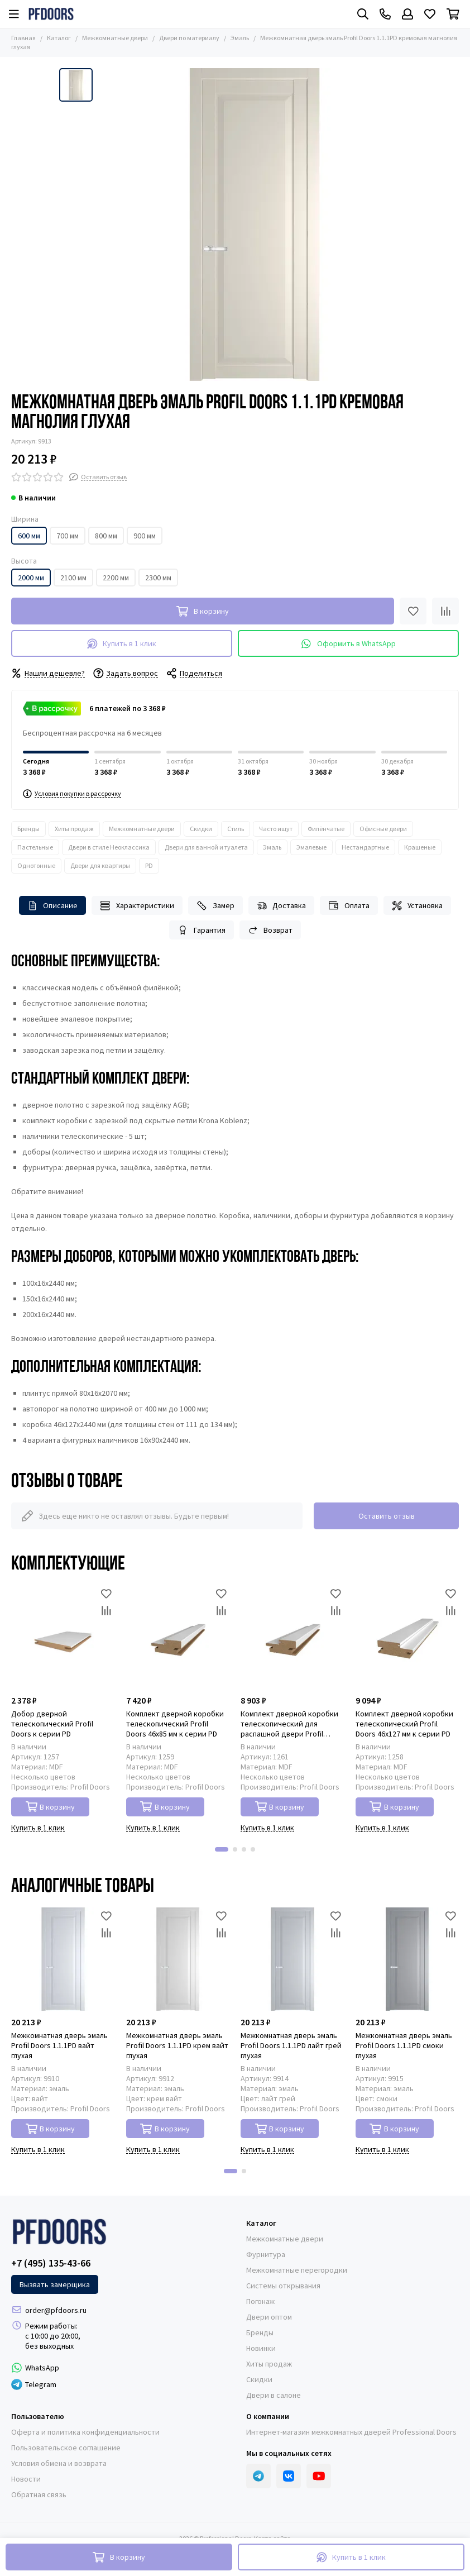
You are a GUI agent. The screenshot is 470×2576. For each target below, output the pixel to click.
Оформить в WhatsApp (348, 643)
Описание (52, 905)
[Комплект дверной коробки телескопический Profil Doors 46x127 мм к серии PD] (407, 1637)
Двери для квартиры (100, 865)
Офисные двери (383, 828)
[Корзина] (453, 14)
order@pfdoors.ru (56, 2310)
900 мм (144, 536)
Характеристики (137, 905)
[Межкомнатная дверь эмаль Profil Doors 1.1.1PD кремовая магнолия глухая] (254, 224)
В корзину (50, 1806)
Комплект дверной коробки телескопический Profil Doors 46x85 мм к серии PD (175, 1724)
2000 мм (31, 578)
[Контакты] (385, 14)
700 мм (67, 536)
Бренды (28, 828)
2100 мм (73, 578)
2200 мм (116, 578)
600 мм (29, 536)
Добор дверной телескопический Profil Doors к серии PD (52, 1724)
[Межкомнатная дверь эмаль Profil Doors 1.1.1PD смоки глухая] (407, 1959)
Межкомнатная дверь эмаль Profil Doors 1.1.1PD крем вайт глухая (177, 2045)
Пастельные (35, 847)
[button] (221, 1849)
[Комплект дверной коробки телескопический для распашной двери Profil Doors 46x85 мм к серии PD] (292, 1637)
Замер (215, 905)
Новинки (261, 2348)
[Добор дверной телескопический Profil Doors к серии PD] (63, 1637)
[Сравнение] (445, 611)
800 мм (106, 536)
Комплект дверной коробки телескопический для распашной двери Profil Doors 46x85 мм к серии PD (289, 1724)
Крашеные (419, 847)
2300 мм (158, 578)
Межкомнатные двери (115, 38)
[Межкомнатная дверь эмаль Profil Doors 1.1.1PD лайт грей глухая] (292, 1959)
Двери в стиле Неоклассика (109, 847)
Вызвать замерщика (55, 2284)
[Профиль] (407, 14)
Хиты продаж (74, 828)
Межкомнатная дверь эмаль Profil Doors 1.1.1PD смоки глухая (404, 2045)
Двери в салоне (273, 2395)
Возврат (270, 930)
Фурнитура (265, 2254)
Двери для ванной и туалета (206, 847)
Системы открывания (283, 2286)
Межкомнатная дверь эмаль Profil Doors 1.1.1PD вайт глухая (59, 2045)
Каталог (59, 38)
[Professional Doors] (51, 14)
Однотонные (36, 865)
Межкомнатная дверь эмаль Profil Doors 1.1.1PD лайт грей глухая (291, 2045)
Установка (417, 905)
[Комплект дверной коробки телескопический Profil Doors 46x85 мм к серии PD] (178, 1637)
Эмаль (240, 38)
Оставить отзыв (386, 1516)
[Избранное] (430, 14)
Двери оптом (269, 2317)
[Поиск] (363, 14)
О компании (267, 2416)
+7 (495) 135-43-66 (50, 2263)
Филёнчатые (326, 828)
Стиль (235, 828)
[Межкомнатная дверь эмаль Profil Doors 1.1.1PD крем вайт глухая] (178, 1959)
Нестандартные (365, 847)
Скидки (201, 828)
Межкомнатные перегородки (296, 2270)
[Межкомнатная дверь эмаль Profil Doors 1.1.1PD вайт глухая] (63, 1959)
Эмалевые (311, 847)
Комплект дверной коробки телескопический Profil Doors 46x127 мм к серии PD (404, 1724)
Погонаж (260, 2301)
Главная (23, 38)
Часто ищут (275, 828)
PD (149, 865)
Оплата (349, 905)
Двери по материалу (189, 38)
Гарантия (202, 930)
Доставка (281, 905)
